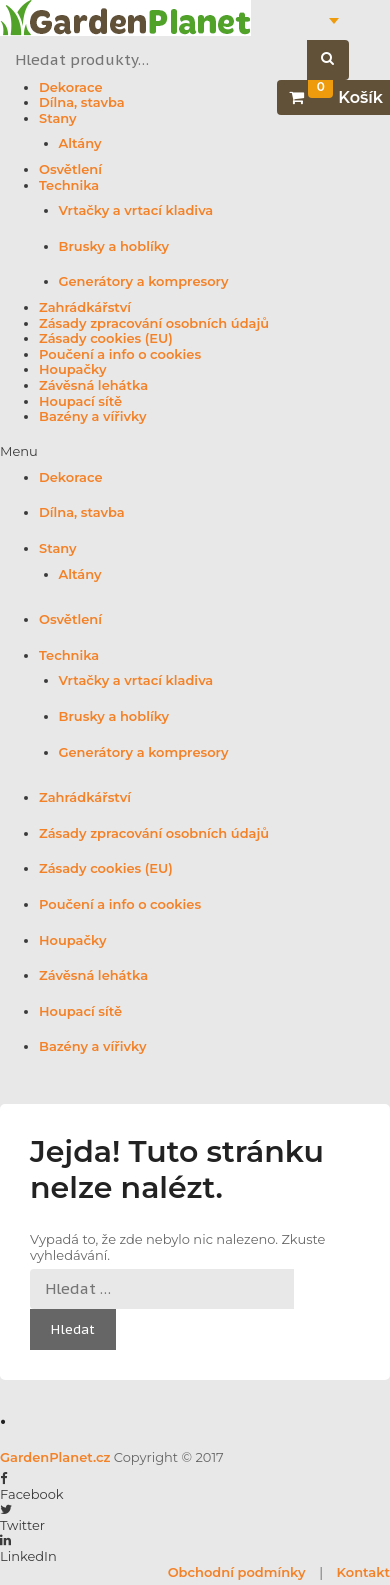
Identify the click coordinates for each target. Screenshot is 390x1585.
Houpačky (72, 369)
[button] (195, 452)
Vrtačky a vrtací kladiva (136, 210)
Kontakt (363, 1572)
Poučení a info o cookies (120, 354)
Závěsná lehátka (93, 385)
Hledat (338, 60)
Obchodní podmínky (237, 1572)
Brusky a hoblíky (114, 246)
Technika (69, 185)
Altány (80, 143)
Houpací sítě (80, 401)
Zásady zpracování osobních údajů (154, 323)
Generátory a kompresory (144, 281)
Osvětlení (70, 169)
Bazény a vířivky (92, 416)
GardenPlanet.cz (55, 1457)
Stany (58, 118)
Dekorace (71, 87)
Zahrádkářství (85, 307)
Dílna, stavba (82, 102)
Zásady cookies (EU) (106, 338)
